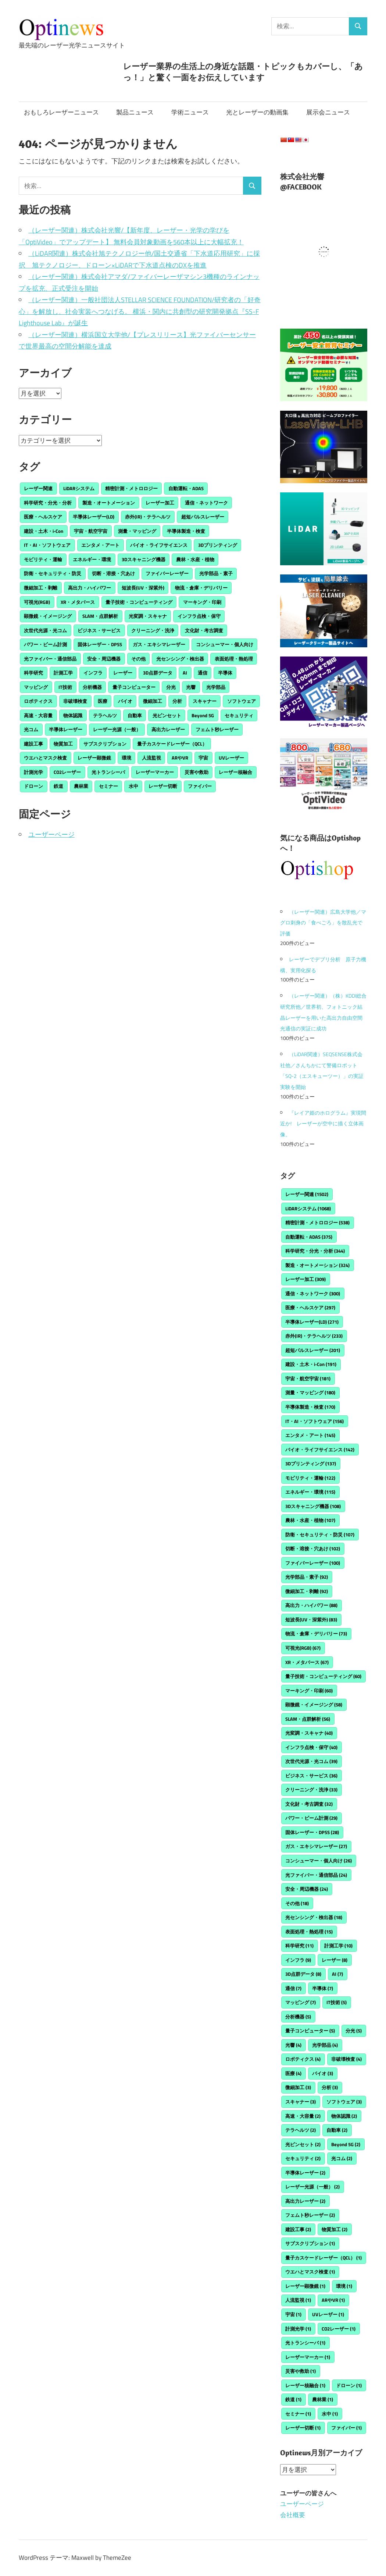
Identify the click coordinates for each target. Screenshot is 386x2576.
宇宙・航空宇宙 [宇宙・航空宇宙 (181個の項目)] (90, 531)
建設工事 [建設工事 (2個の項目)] (33, 743)
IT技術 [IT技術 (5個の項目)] (65, 687)
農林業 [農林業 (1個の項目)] (81, 786)
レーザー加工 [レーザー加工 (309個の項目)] (160, 502)
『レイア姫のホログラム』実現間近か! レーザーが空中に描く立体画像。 (323, 1124)
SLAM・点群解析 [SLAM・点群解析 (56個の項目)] (100, 616)
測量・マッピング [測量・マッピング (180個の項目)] (137, 531)
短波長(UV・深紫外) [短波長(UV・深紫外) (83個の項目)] (143, 587)
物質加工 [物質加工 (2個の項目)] (63, 743)
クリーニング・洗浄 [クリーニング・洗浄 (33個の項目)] (152, 630)
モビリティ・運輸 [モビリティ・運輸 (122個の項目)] (43, 559)
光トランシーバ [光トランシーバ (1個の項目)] (108, 772)
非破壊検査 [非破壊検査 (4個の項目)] (75, 701)
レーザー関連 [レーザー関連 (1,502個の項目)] (38, 488)
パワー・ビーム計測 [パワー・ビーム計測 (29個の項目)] (45, 644)
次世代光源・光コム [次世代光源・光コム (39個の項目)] (45, 630)
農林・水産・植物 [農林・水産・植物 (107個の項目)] (195, 559)
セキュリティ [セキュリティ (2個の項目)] (239, 715)
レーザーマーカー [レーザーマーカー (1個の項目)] (155, 772)
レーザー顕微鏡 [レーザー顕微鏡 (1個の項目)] (94, 757)
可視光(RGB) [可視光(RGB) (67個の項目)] (37, 602)
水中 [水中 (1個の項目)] (133, 786)
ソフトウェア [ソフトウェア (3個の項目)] (241, 701)
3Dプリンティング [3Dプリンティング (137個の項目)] (217, 545)
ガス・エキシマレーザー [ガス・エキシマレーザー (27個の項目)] (159, 644)
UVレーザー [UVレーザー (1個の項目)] (231, 757)
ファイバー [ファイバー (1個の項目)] (200, 786)
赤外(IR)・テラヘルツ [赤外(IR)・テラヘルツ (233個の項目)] (148, 516)
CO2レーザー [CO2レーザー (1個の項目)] (67, 772)
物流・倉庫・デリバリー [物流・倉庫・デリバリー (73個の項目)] (201, 587)
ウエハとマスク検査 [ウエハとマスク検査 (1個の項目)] (45, 757)
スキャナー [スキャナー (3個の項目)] (205, 701)
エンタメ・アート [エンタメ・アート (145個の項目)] (100, 545)
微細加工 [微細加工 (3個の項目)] (152, 701)
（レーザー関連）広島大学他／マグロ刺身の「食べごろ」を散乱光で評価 (323, 923)
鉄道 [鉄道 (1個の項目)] (58, 786)
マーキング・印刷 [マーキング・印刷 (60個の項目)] (202, 602)
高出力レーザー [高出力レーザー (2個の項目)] (168, 729)
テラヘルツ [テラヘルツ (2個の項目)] (105, 715)
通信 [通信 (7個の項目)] (202, 672)
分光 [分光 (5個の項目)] (171, 687)
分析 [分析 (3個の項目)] (177, 701)
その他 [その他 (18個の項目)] (138, 658)
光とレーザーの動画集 (257, 112)
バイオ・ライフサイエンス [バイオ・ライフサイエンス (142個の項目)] (158, 545)
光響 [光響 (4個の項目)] (191, 687)
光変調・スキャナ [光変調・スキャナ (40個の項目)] (148, 616)
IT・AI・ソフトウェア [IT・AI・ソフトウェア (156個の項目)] (47, 545)
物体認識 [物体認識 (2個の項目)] (72, 715)
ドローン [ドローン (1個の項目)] (33, 786)
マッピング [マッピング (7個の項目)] (36, 687)
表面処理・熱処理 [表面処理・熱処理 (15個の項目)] (234, 658)
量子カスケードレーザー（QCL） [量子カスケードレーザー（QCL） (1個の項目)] (172, 743)
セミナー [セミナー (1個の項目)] (108, 786)
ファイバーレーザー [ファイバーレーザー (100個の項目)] (167, 573)
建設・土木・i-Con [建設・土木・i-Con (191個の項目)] (43, 531)
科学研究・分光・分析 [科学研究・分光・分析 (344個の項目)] (48, 502)
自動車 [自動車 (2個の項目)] (135, 715)
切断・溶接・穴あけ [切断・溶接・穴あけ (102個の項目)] (113, 573)
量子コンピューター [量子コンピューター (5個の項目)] (134, 687)
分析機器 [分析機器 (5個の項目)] (92, 687)
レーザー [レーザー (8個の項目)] (122, 672)
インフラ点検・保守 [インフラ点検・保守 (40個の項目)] (199, 616)
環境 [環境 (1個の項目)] (126, 757)
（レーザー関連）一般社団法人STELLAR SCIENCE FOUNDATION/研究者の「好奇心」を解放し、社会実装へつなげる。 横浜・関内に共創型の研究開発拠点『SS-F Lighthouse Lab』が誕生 (140, 311)
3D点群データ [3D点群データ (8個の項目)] (157, 672)
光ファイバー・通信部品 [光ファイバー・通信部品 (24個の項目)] (50, 658)
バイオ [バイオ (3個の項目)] (125, 701)
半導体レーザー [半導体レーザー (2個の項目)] (65, 729)
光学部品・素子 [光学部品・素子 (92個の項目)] (216, 573)
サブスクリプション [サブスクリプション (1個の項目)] (104, 743)
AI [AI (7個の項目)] (185, 672)
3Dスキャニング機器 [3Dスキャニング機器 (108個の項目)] (143, 559)
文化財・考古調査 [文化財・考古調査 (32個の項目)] (204, 630)
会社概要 (292, 2515)
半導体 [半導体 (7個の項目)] (225, 672)
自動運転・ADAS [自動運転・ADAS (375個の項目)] (186, 488)
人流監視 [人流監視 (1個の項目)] (151, 757)
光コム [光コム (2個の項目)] (31, 729)
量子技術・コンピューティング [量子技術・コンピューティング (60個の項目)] (139, 602)
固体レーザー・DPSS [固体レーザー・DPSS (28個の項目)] (100, 644)
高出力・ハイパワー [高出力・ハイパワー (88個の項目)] (89, 587)
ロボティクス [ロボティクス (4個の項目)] (38, 701)
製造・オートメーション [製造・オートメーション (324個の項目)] (108, 502)
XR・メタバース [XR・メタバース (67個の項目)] (78, 602)
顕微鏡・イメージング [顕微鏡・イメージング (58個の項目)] (48, 616)
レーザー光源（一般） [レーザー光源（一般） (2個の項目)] (117, 729)
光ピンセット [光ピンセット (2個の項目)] (167, 715)
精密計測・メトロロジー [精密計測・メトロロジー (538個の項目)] (131, 488)
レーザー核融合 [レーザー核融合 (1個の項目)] (235, 772)
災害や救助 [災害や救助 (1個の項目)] (196, 772)
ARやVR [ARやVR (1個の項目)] (180, 757)
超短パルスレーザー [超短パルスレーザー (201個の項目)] (202, 516)
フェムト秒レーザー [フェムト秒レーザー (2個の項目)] (217, 729)
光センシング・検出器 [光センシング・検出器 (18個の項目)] (180, 658)
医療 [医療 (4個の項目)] (102, 701)
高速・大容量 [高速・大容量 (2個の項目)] (38, 715)
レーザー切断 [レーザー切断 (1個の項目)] (163, 786)
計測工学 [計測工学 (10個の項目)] (63, 672)
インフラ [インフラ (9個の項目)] (93, 672)
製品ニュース (135, 112)
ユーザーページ (51, 834)
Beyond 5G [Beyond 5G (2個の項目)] (203, 715)
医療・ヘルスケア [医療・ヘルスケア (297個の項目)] (43, 516)
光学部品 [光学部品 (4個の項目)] (215, 687)
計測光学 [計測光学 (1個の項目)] (33, 772)
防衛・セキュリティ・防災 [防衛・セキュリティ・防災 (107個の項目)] (52, 573)
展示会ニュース (328, 112)
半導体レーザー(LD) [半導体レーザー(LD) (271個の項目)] (93, 516)
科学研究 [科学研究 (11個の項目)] (33, 672)
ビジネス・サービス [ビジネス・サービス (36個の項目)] (99, 630)
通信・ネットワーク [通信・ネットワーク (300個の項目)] (206, 502)
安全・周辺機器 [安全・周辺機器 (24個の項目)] (104, 658)
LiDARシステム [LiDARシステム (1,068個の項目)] (78, 488)
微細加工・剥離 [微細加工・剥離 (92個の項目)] (40, 587)
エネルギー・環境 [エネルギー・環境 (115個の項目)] (92, 559)
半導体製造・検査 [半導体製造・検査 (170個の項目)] (186, 531)
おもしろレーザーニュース (61, 112)
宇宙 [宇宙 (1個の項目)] (203, 757)
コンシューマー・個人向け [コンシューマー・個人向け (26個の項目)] (224, 644)
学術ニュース (190, 112)
